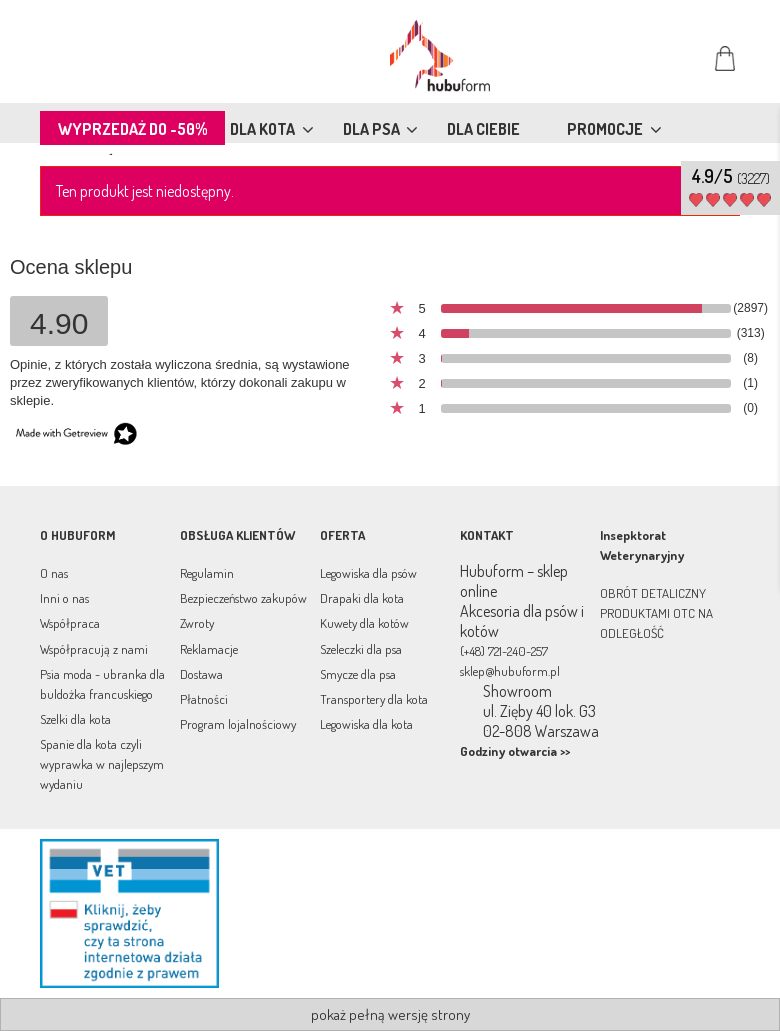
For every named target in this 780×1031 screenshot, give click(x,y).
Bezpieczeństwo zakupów (243, 598)
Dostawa (201, 674)
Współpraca (70, 623)
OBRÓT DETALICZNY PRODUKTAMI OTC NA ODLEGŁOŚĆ (656, 613)
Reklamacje (209, 649)
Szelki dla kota (75, 719)
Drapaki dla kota (362, 598)
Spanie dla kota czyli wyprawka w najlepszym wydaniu (102, 764)
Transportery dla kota (374, 699)
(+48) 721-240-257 (504, 651)
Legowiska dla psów (368, 573)
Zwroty (197, 623)
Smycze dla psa (358, 674)
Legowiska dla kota (366, 724)
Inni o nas (64, 598)
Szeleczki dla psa (361, 649)
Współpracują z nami (94, 649)
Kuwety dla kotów (364, 623)
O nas (54, 573)
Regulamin (207, 573)
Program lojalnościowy (238, 724)
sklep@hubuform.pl (510, 671)
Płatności (204, 699)
